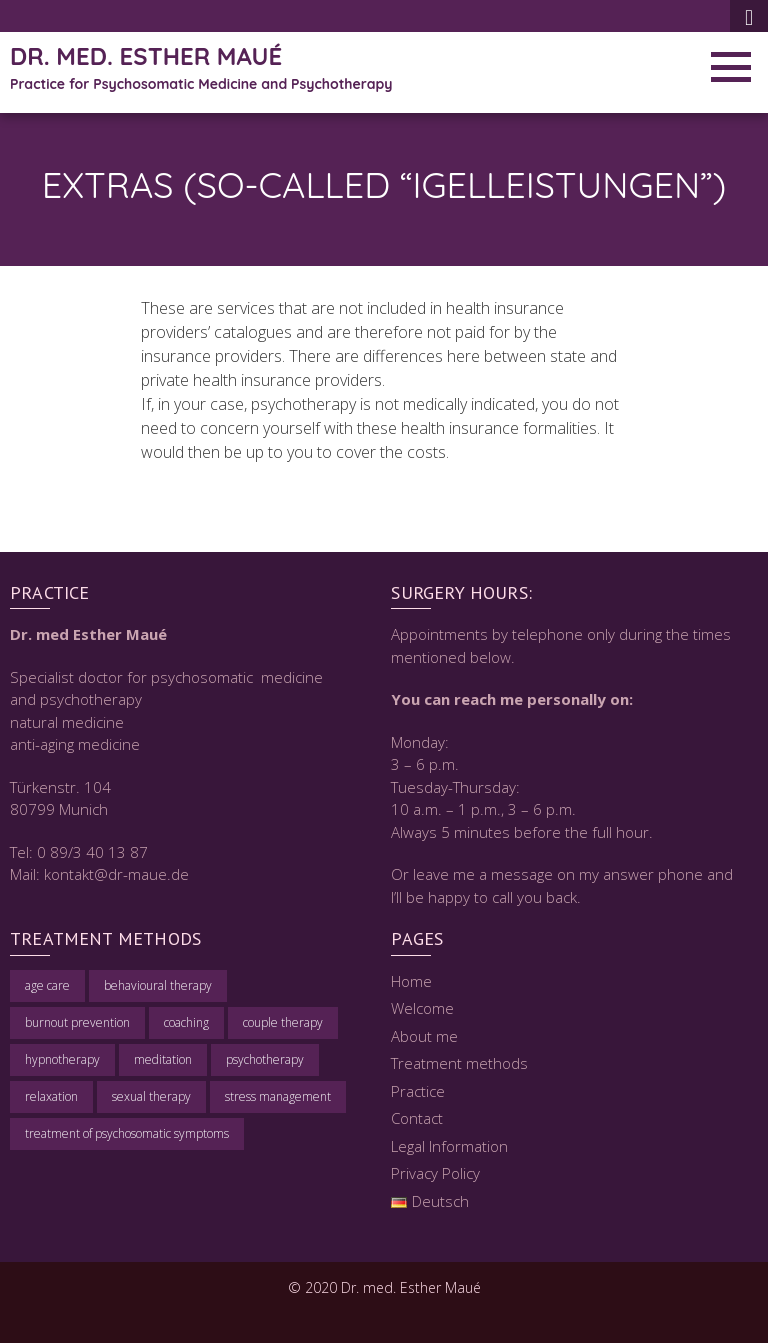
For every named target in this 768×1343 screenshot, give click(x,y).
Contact (417, 1118)
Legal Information (449, 1146)
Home (411, 981)
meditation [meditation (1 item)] (163, 1059)
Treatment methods (459, 1063)
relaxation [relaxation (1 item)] (51, 1096)
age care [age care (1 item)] (47, 985)
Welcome (422, 1008)
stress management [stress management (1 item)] (278, 1096)
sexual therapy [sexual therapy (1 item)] (151, 1096)
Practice (418, 1091)
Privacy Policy (435, 1173)
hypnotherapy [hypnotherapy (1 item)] (62, 1059)
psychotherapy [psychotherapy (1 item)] (265, 1059)
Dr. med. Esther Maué (146, 56)
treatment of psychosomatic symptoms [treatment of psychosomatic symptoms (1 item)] (127, 1133)
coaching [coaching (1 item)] (186, 1022)
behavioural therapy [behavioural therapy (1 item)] (158, 985)
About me (424, 1036)
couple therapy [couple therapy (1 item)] (283, 1022)
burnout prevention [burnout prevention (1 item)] (77, 1022)
